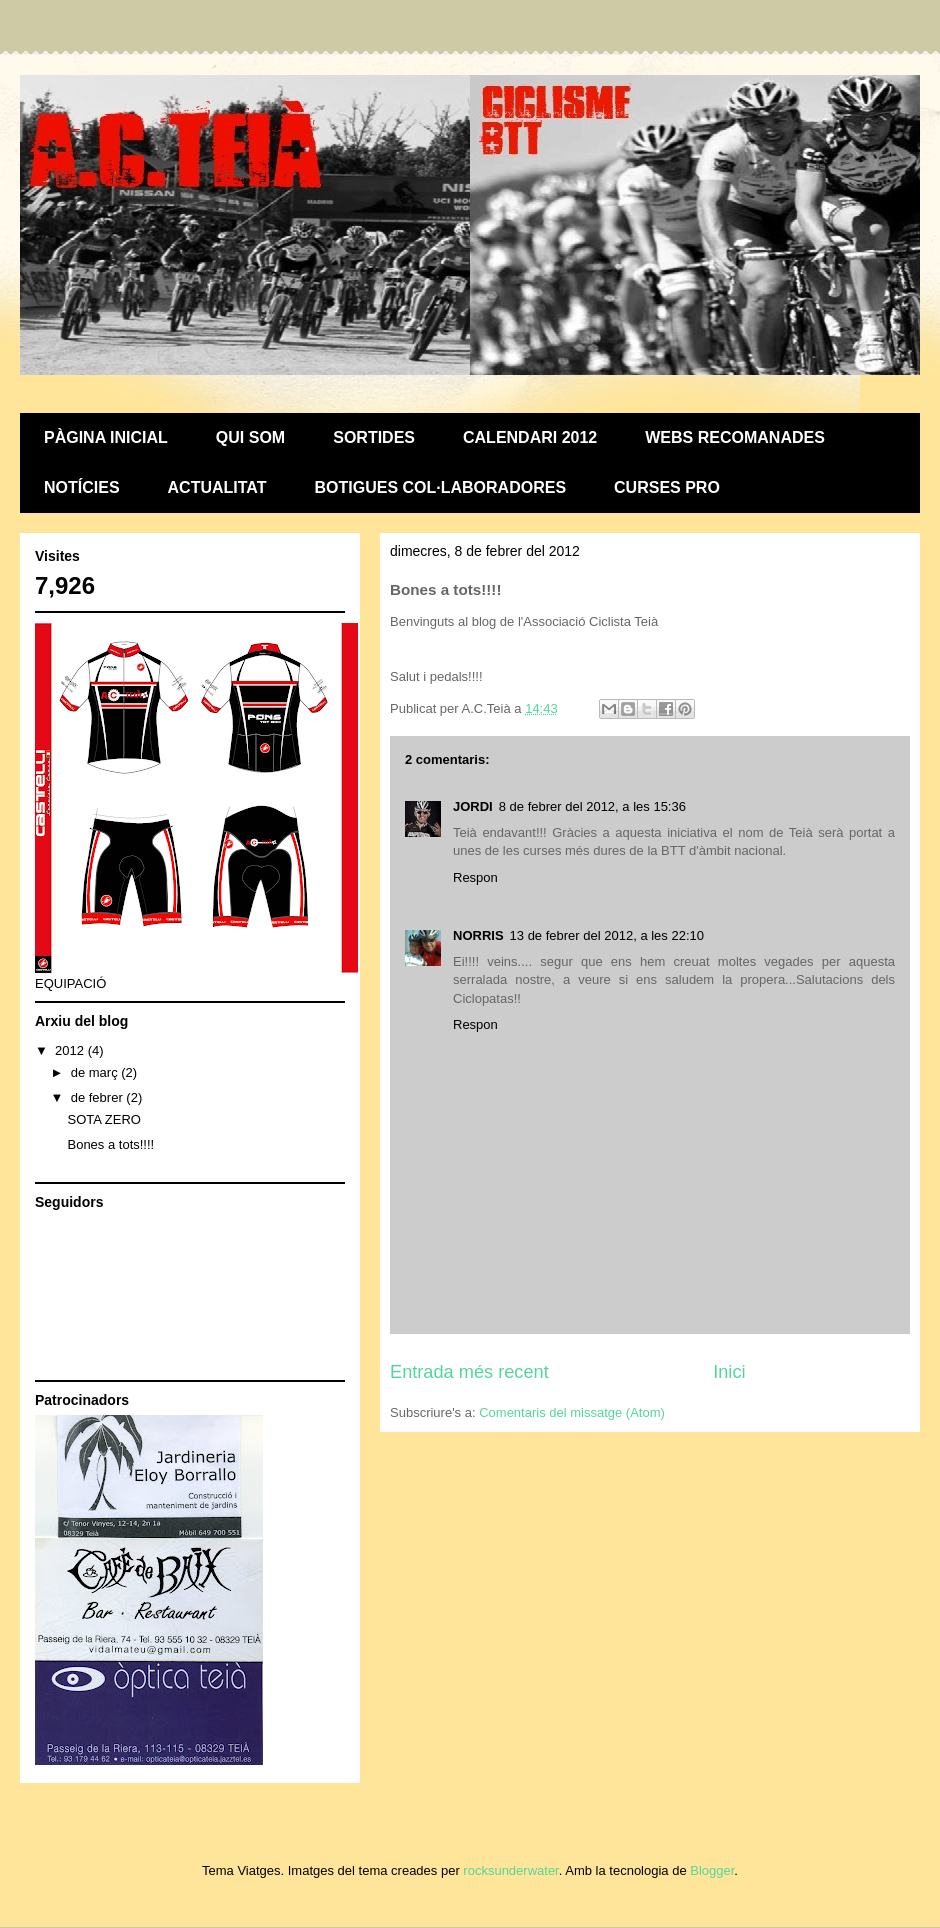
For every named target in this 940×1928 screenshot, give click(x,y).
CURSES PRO (667, 487)
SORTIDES (374, 437)
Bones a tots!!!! (110, 1144)
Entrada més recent (469, 1372)
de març (96, 1072)
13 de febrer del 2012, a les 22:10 (607, 935)
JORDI (473, 806)
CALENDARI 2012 (530, 437)
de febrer (99, 1097)
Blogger (712, 1870)
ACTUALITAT (217, 487)
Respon (475, 877)
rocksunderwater (510, 1870)
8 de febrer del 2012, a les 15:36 (592, 806)
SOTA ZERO (103, 1119)
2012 (71, 1050)
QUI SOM (250, 437)
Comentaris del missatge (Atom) (572, 1412)
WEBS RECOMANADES (735, 437)
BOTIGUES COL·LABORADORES (441, 487)
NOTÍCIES (82, 487)
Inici (729, 1372)
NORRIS (478, 935)
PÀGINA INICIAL (106, 437)
